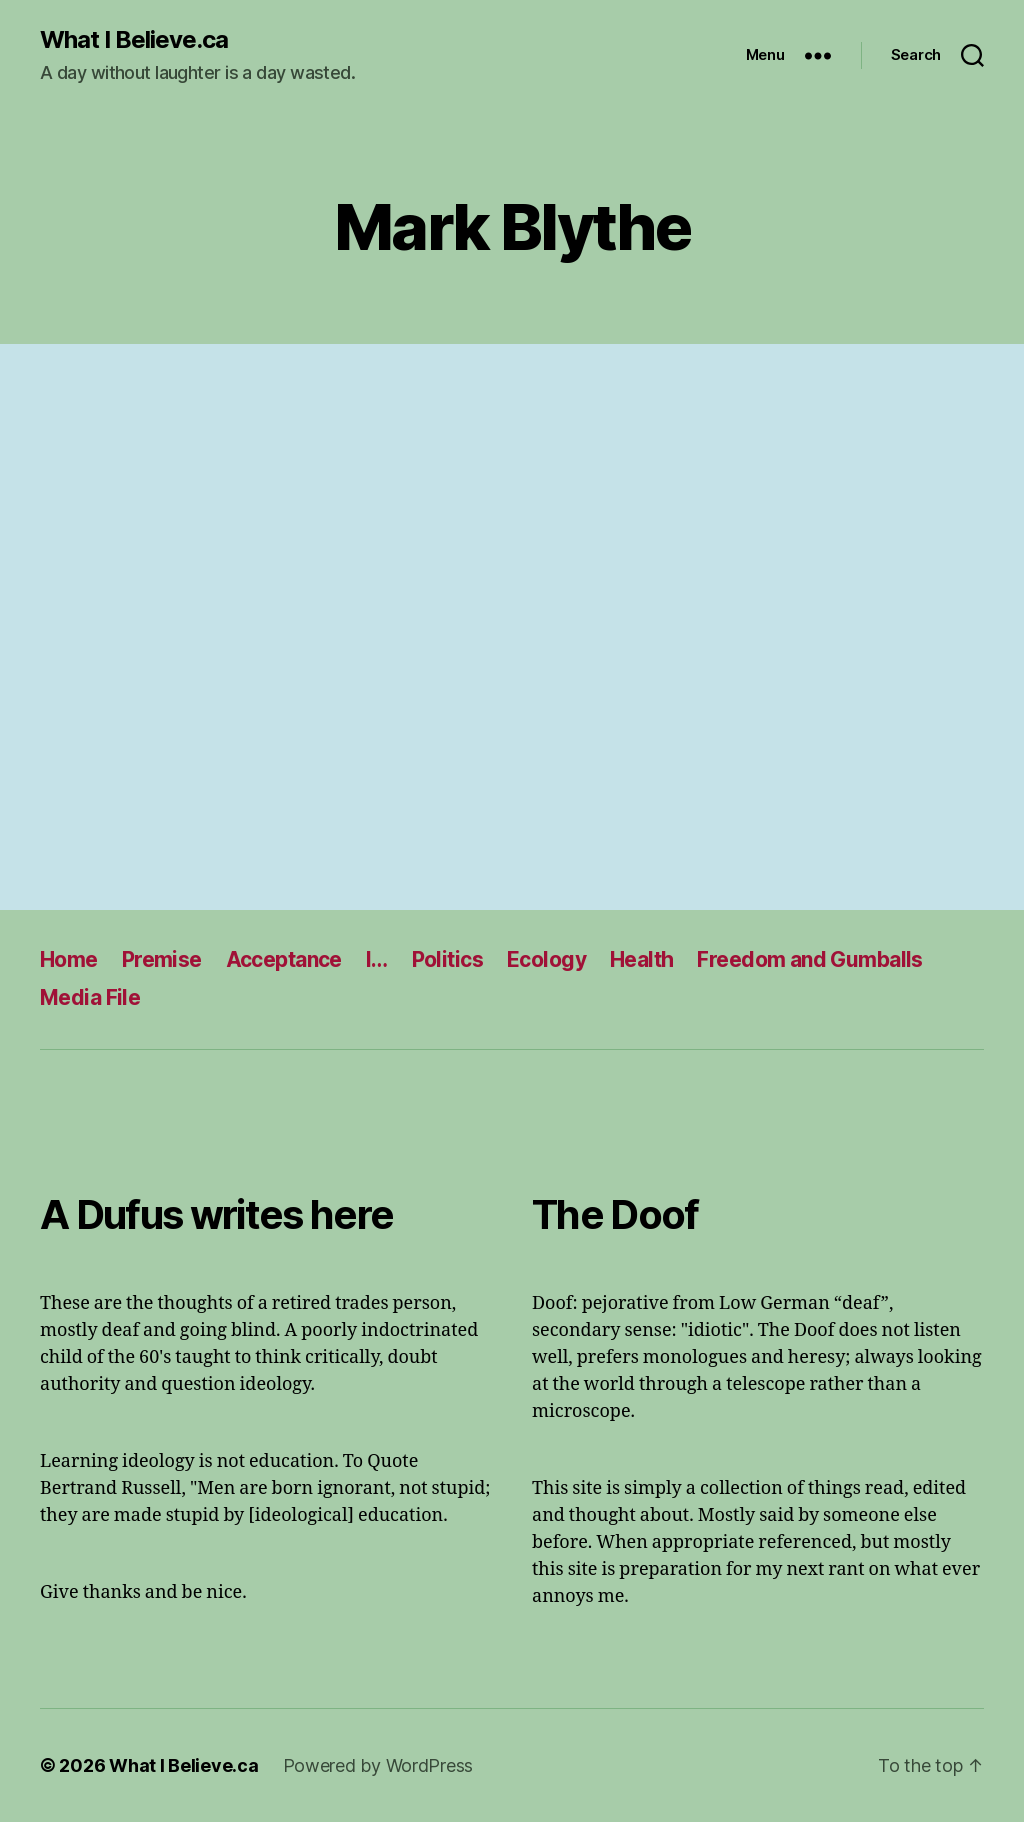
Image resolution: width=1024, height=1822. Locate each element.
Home (69, 959)
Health (642, 959)
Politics (447, 959)
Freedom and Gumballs (809, 959)
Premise (162, 959)
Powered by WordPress (378, 1765)
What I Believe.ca (134, 40)
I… (377, 959)
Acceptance (284, 959)
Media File (90, 997)
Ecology (546, 959)
